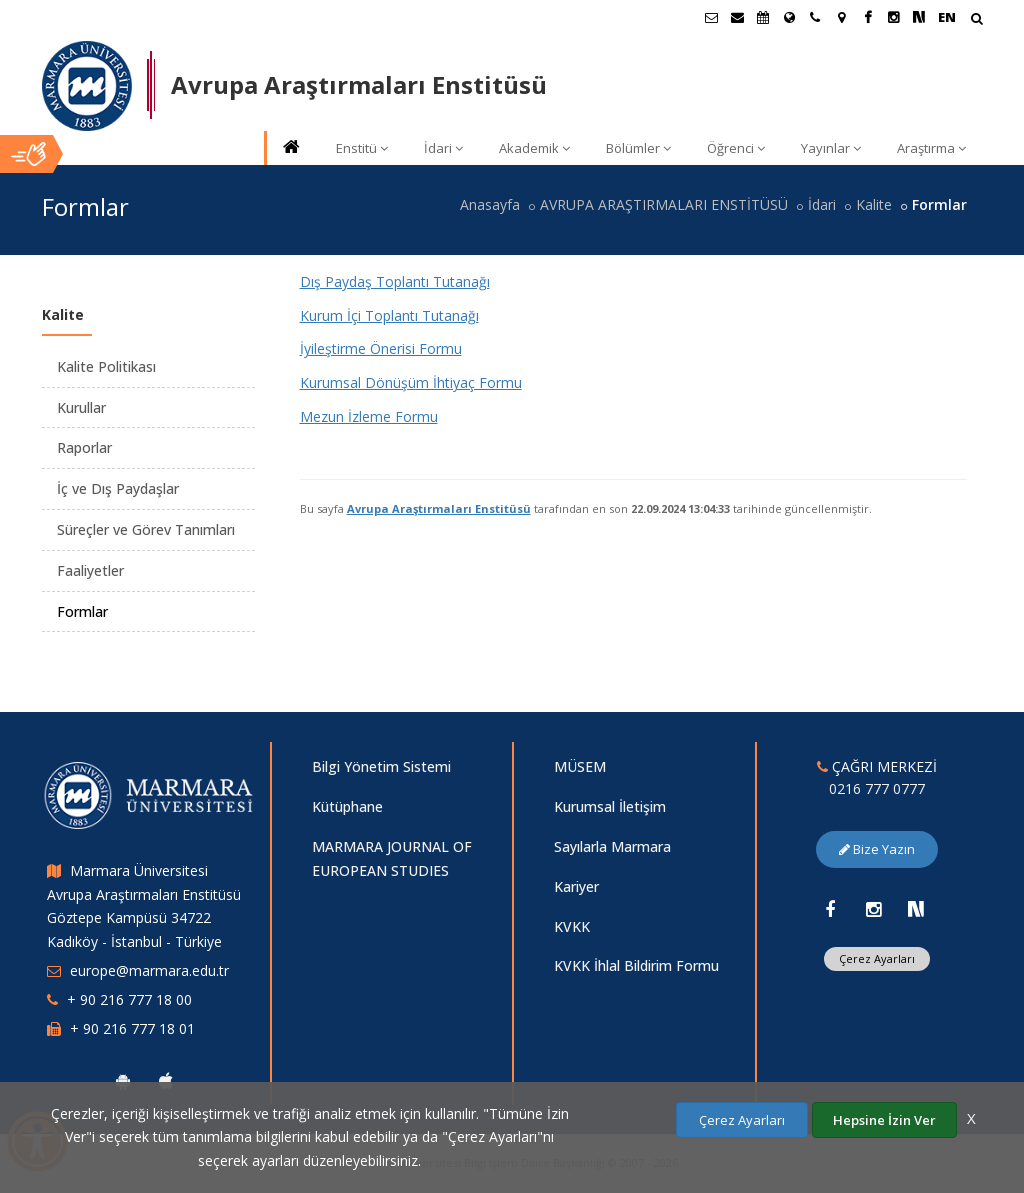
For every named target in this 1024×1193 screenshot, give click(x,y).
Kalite (874, 204)
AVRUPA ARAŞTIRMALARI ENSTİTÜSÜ (664, 204)
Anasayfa (490, 204)
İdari (443, 148)
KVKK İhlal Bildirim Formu (636, 965)
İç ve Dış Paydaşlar (118, 488)
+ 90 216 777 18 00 (129, 999)
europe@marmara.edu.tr (149, 970)
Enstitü (362, 148)
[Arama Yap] (976, 20)
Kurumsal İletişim (610, 806)
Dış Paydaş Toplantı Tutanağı (395, 281)
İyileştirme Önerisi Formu (381, 348)
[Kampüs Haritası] (841, 17)
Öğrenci (736, 148)
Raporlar (84, 447)
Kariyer (576, 886)
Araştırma (931, 148)
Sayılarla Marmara (612, 846)
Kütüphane (347, 806)
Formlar (82, 611)
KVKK (572, 926)
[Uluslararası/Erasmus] (789, 17)
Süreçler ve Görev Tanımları (146, 529)
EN (947, 17)
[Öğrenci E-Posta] (711, 17)
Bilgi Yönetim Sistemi (381, 766)
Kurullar (81, 407)
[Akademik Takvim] (763, 17)
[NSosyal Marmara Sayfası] (919, 17)
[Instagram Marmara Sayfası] (893, 17)
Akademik (534, 148)
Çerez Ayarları (877, 958)
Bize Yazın (877, 849)
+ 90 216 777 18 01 (132, 1028)
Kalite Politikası (106, 366)
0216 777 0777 (877, 788)
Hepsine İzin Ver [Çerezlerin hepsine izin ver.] (884, 1120)
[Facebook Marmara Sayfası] (867, 17)
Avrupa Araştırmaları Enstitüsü (439, 508)
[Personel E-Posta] (737, 17)
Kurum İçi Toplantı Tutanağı (389, 315)
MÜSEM (580, 766)
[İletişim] (815, 17)
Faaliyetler (90, 570)
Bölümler (638, 148)
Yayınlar (831, 148)
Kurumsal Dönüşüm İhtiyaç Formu (411, 382)
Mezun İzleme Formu (369, 416)
